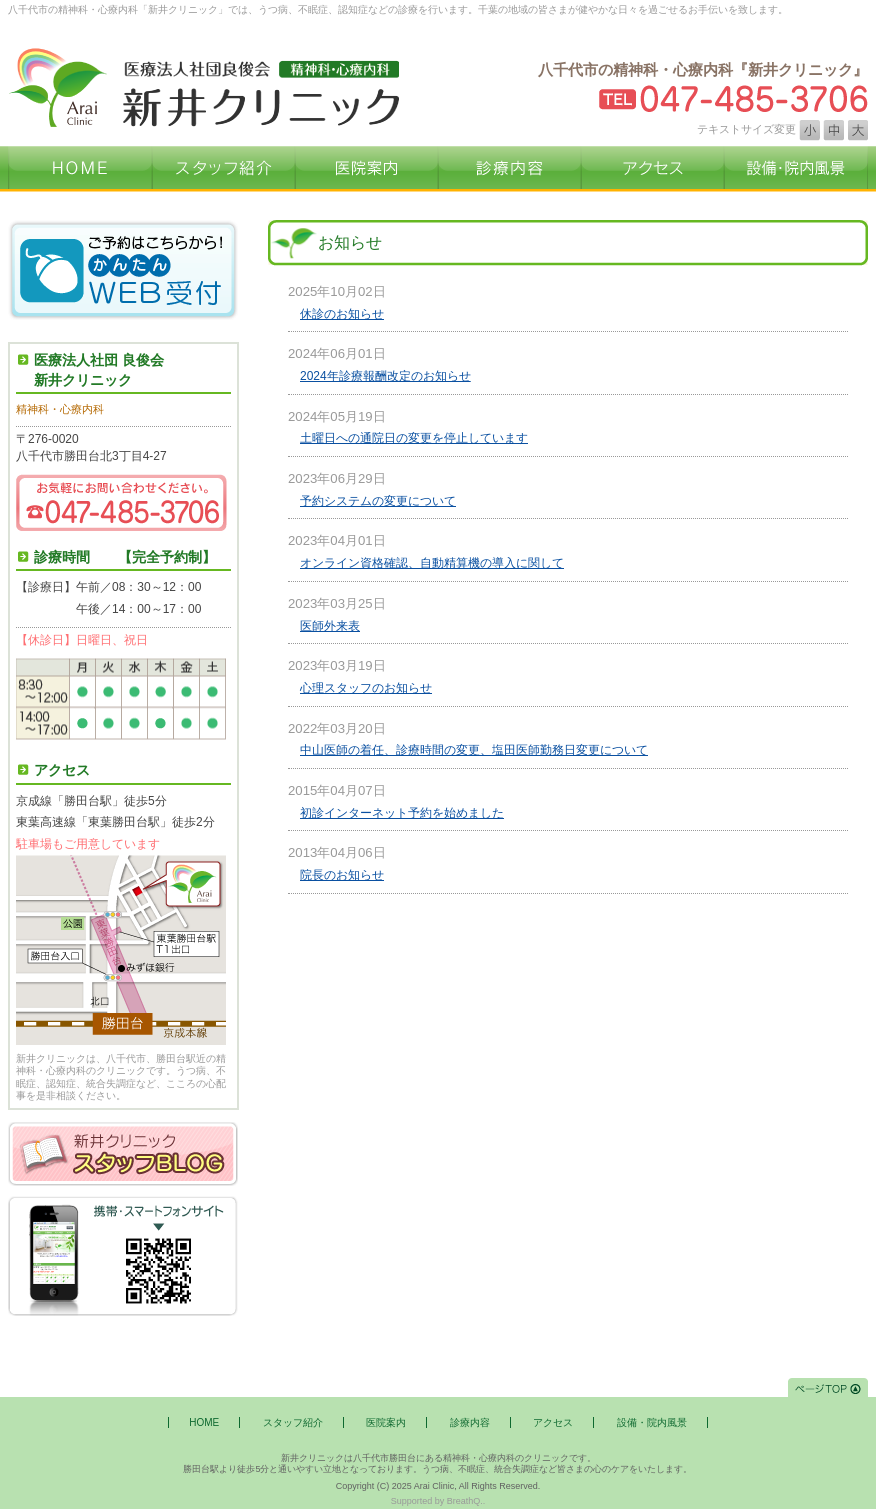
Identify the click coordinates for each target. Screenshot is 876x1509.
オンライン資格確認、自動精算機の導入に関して (432, 563)
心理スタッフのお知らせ (366, 688)
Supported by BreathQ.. (438, 1501)
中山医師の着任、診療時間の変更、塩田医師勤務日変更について (474, 750)
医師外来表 (330, 626)
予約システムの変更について (378, 501)
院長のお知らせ (342, 875)
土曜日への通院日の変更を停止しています (414, 438)
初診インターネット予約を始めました (402, 813)
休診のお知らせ (342, 314)
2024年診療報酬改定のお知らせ (385, 376)
